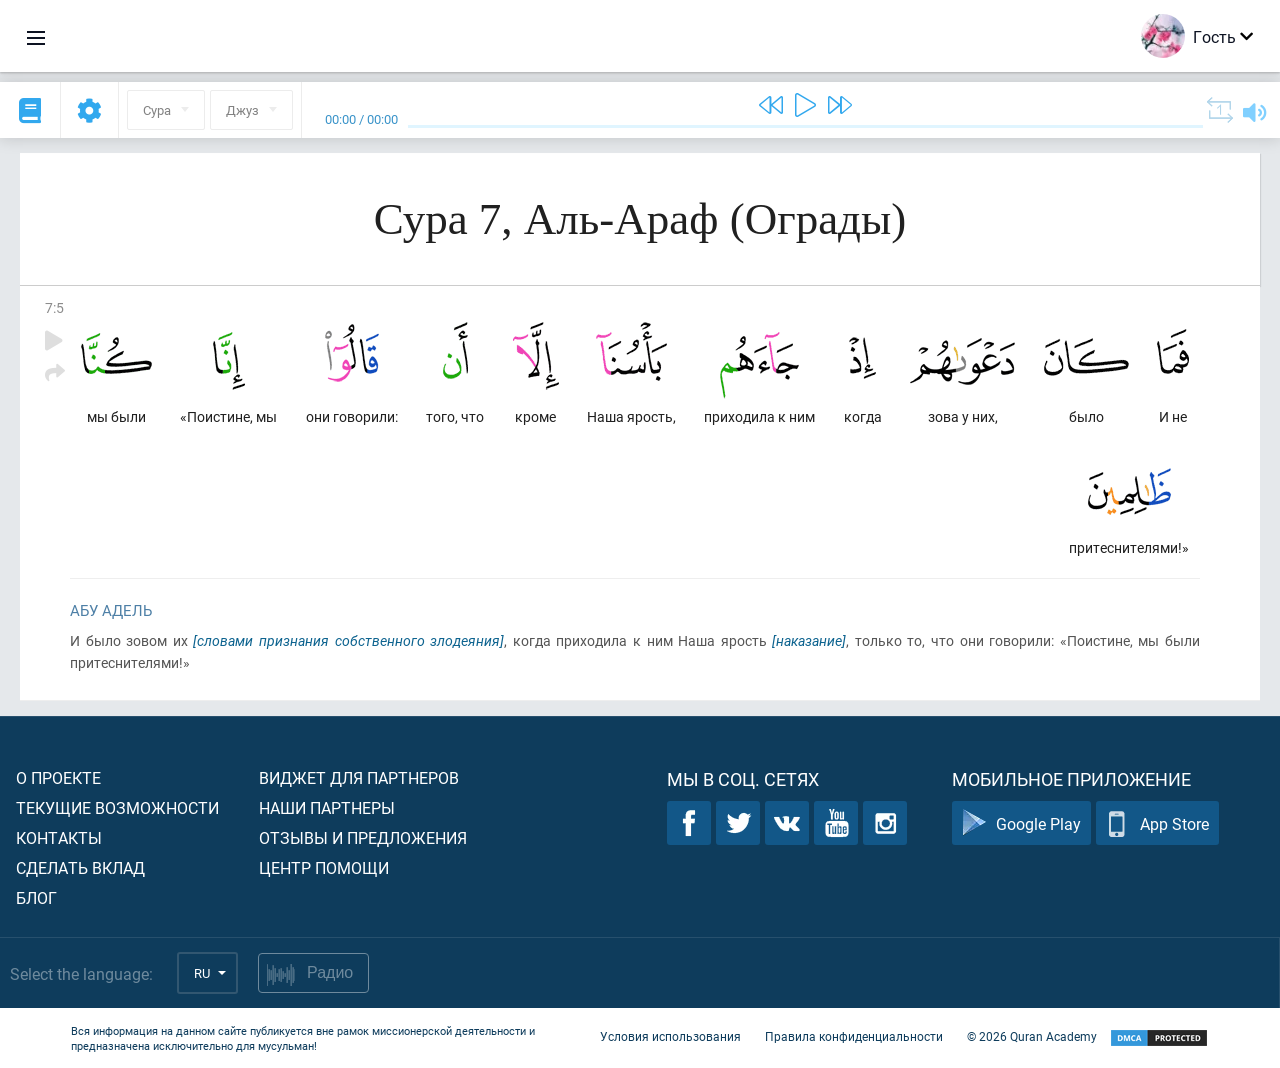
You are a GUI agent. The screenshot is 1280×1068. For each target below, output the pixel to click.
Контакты (59, 837)
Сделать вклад (80, 867)
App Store (1157, 823)
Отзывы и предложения (363, 837)
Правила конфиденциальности (854, 1036)
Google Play (1021, 823)
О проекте (58, 777)
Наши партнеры (327, 807)
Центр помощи (324, 867)
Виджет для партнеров (359, 777)
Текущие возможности (117, 807)
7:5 (54, 307)
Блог (36, 897)
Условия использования (670, 1036)
